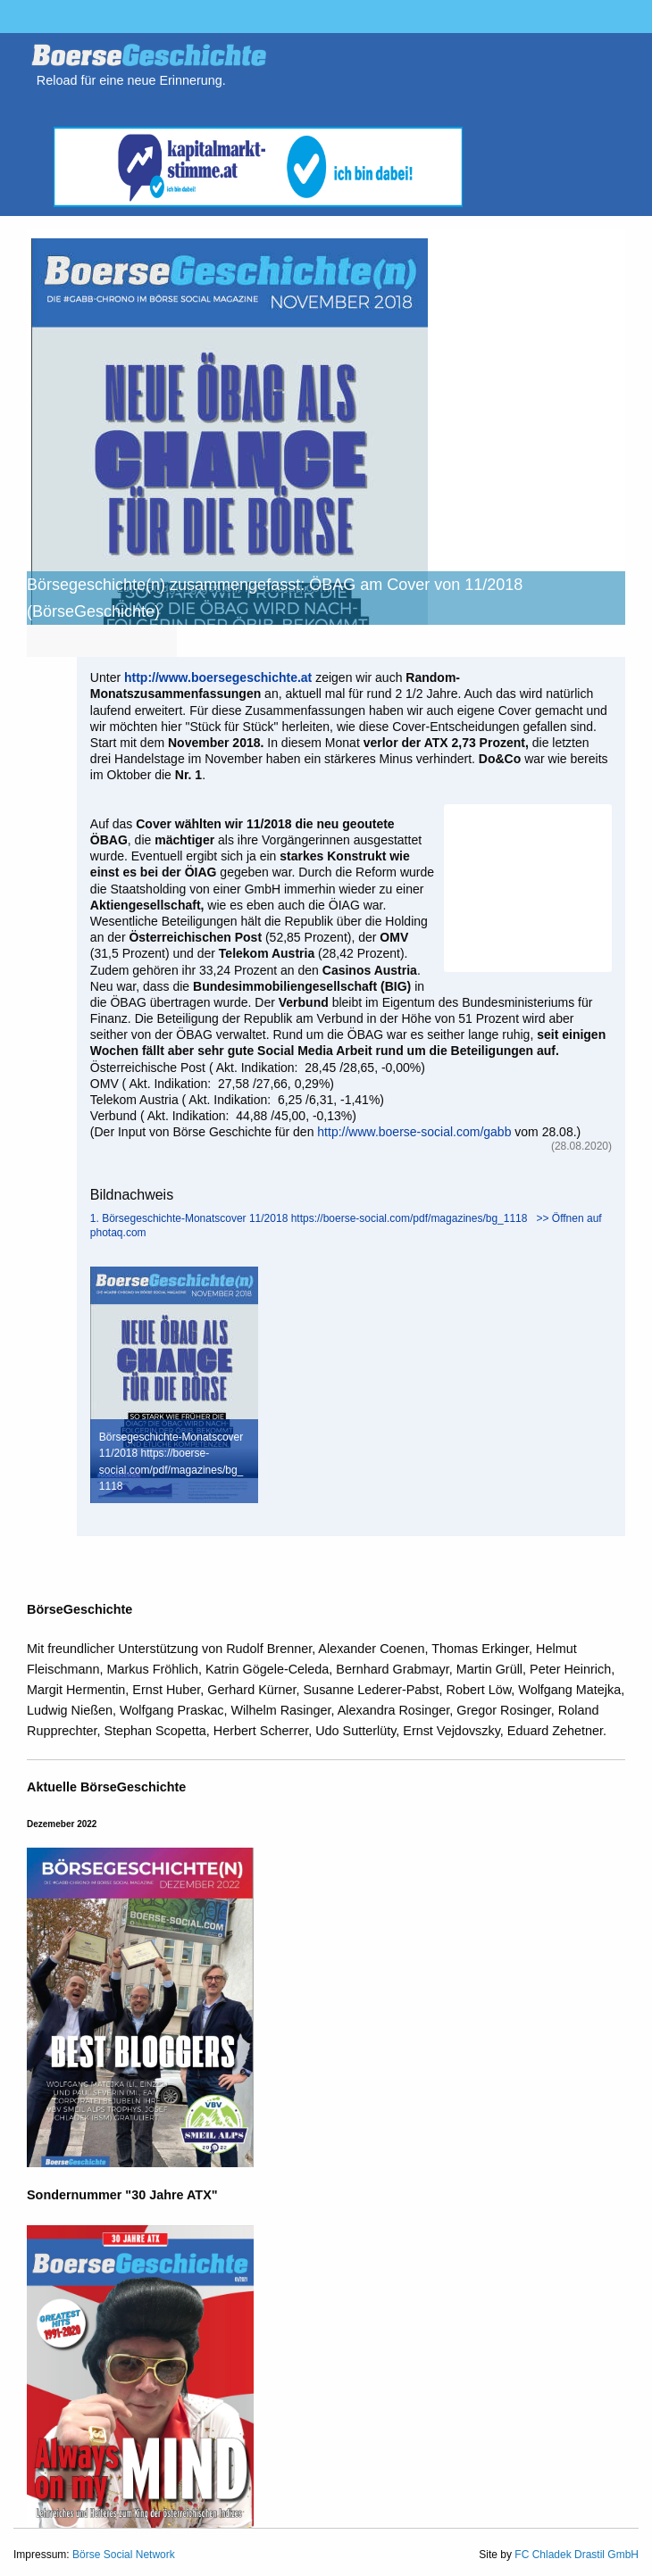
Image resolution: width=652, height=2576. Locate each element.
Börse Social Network (123, 2554)
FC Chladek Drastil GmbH (576, 2554)
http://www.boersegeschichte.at (218, 677)
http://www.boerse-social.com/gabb (414, 1132)
